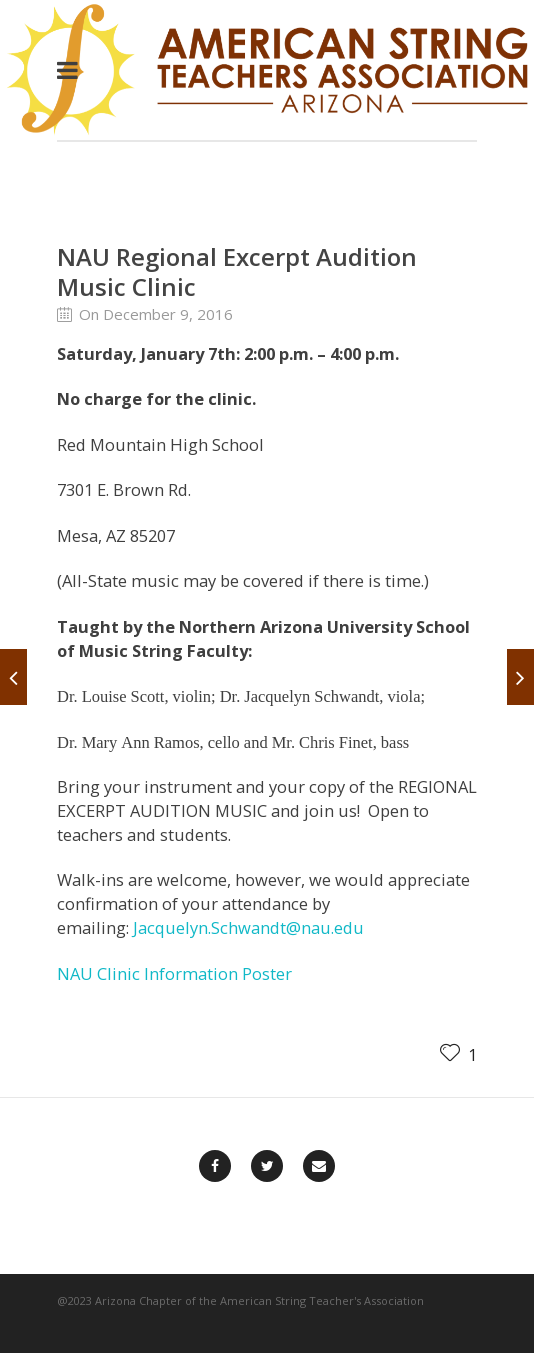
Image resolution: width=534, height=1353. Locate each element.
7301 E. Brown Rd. (124, 489)
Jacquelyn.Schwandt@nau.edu (248, 927)
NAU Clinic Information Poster (174, 973)
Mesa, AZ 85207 (116, 535)
